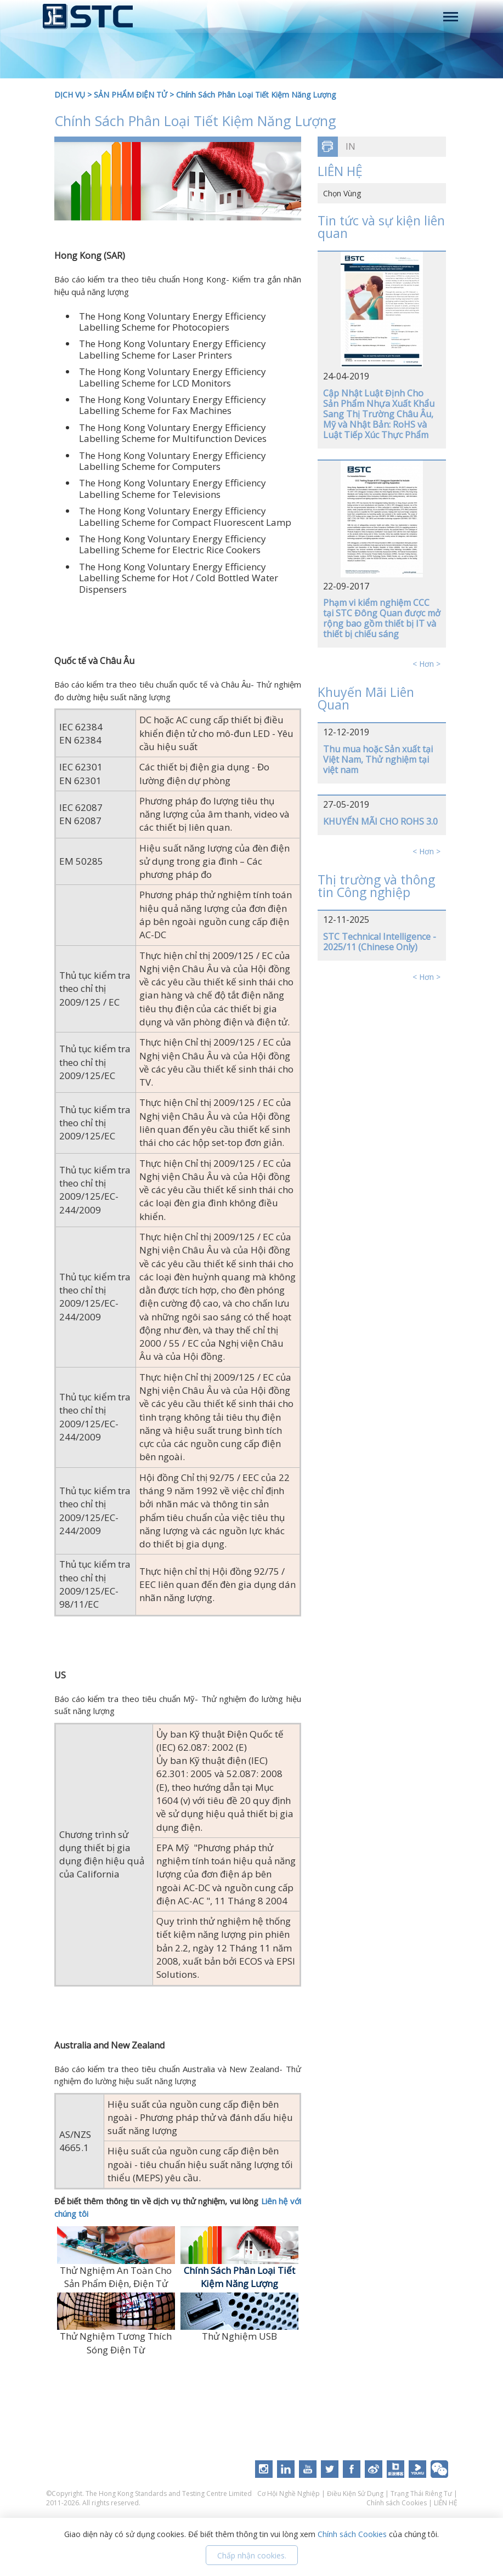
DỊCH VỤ (69, 94)
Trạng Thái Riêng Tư (421, 2493)
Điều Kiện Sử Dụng (355, 2493)
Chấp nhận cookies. (251, 2555)
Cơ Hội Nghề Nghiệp (289, 2493)
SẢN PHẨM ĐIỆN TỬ (130, 94)
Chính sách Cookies (396, 2502)
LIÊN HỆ (445, 2502)
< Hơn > (426, 664)
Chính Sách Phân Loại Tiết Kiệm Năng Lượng (256, 94)
